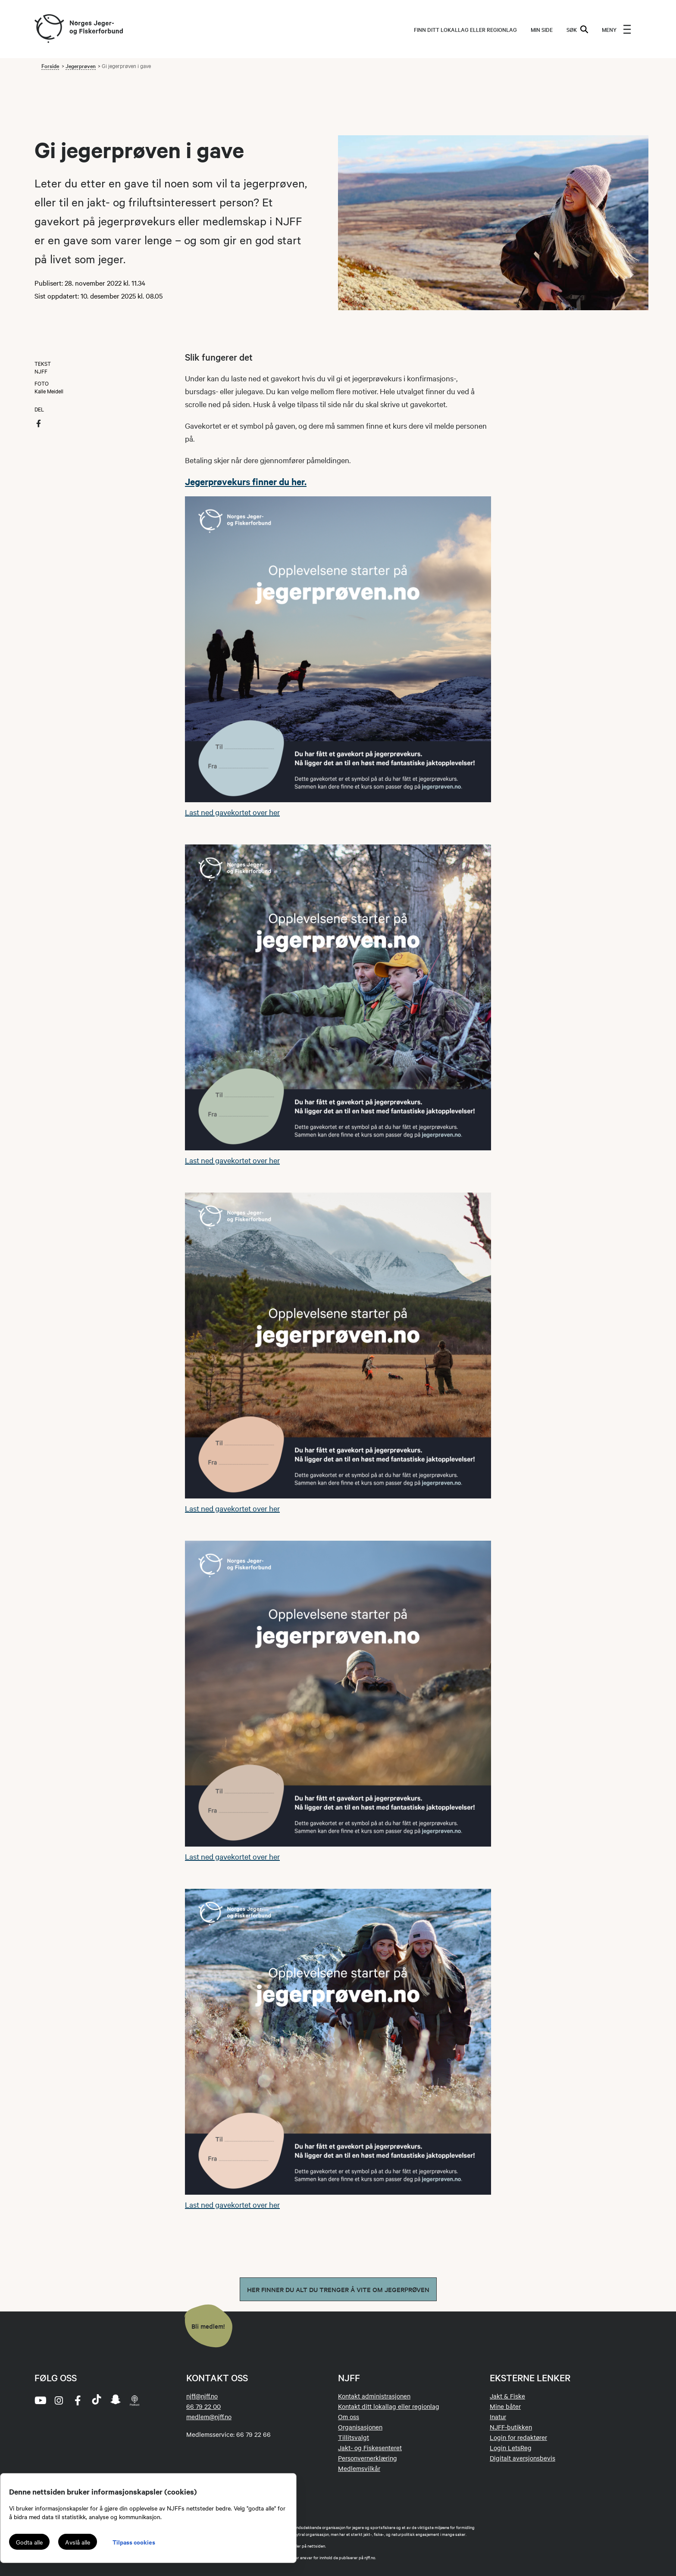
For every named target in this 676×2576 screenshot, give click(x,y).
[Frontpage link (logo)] (49, 29)
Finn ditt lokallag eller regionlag (465, 29)
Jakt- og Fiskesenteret (370, 2447)
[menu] (616, 29)
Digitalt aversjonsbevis (522, 2458)
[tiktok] (96, 2400)
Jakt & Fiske (507, 2396)
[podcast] (134, 2400)
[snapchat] (115, 2400)
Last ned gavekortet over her (232, 812)
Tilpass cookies (134, 2541)
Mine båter (505, 2406)
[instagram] (58, 2400)
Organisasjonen (360, 2427)
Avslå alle (77, 2542)
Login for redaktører (518, 2437)
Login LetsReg (511, 2447)
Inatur (498, 2416)
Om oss (348, 2416)
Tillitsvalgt (353, 2437)
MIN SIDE (542, 29)
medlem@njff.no (209, 2416)
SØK (577, 29)
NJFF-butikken (511, 2427)
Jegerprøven (81, 65)
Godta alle (29, 2542)
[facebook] (77, 2400)
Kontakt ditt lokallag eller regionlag (388, 2406)
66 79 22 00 (203, 2406)
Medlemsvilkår (359, 2468)
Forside (50, 65)
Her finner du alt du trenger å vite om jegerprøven (338, 2289)
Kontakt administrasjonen (374, 2396)
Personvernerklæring (367, 2458)
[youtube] (39, 2400)
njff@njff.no (202, 2396)
